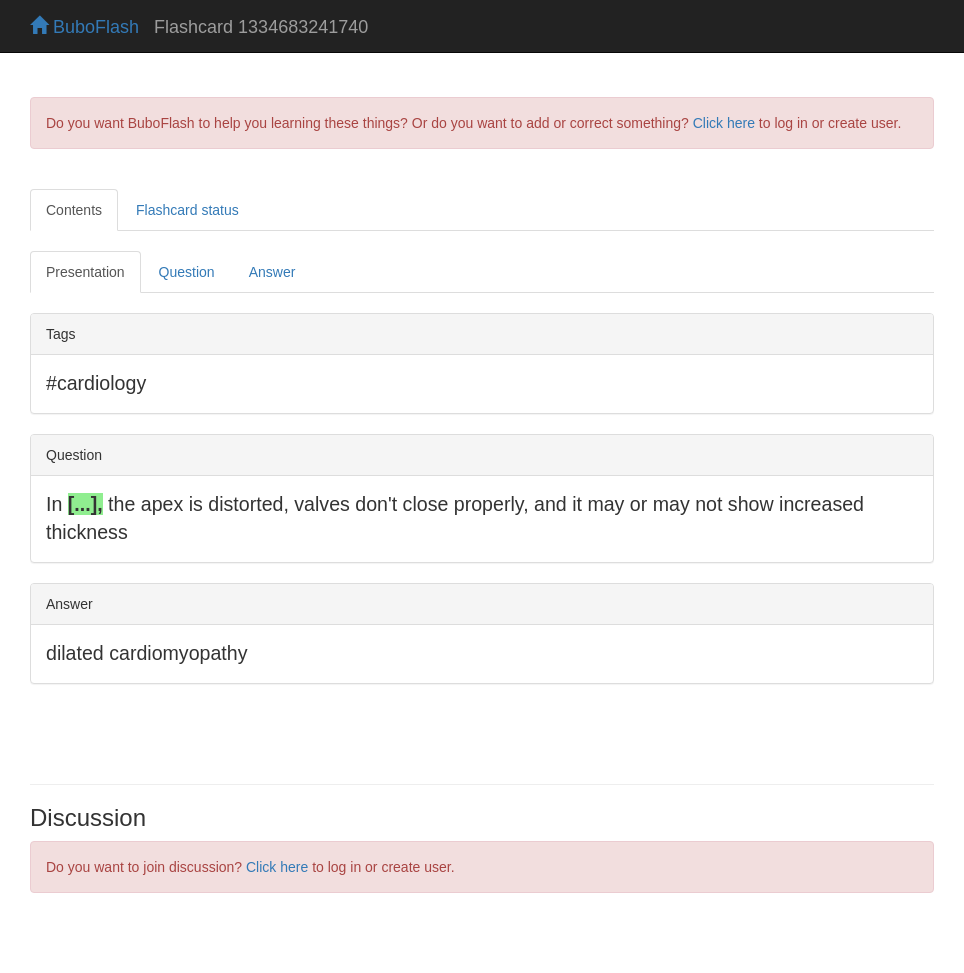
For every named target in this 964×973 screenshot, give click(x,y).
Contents (74, 210)
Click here (724, 123)
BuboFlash (84, 27)
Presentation (85, 272)
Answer (272, 272)
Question (187, 272)
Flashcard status (187, 210)
